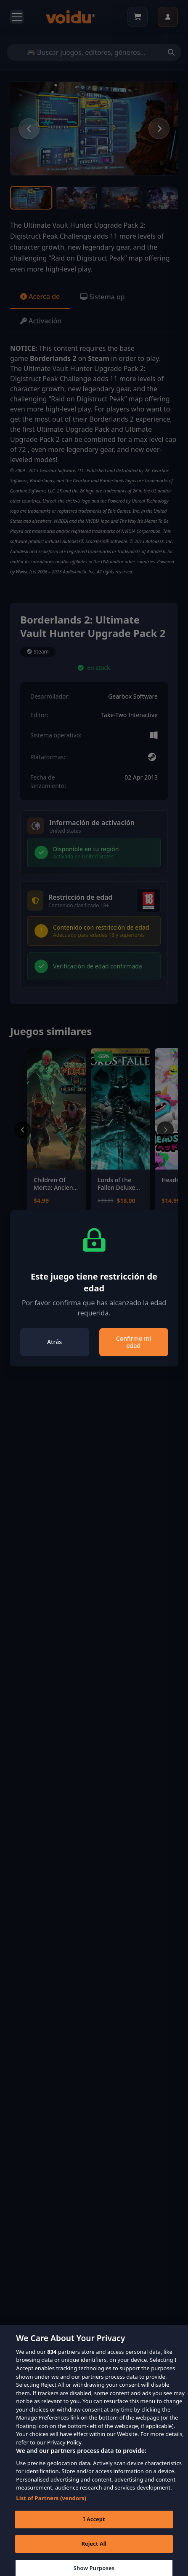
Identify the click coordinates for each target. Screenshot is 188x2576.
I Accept (94, 2525)
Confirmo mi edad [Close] (133, 1342)
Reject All (94, 2550)
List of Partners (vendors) (51, 2504)
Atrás (54, 1342)
